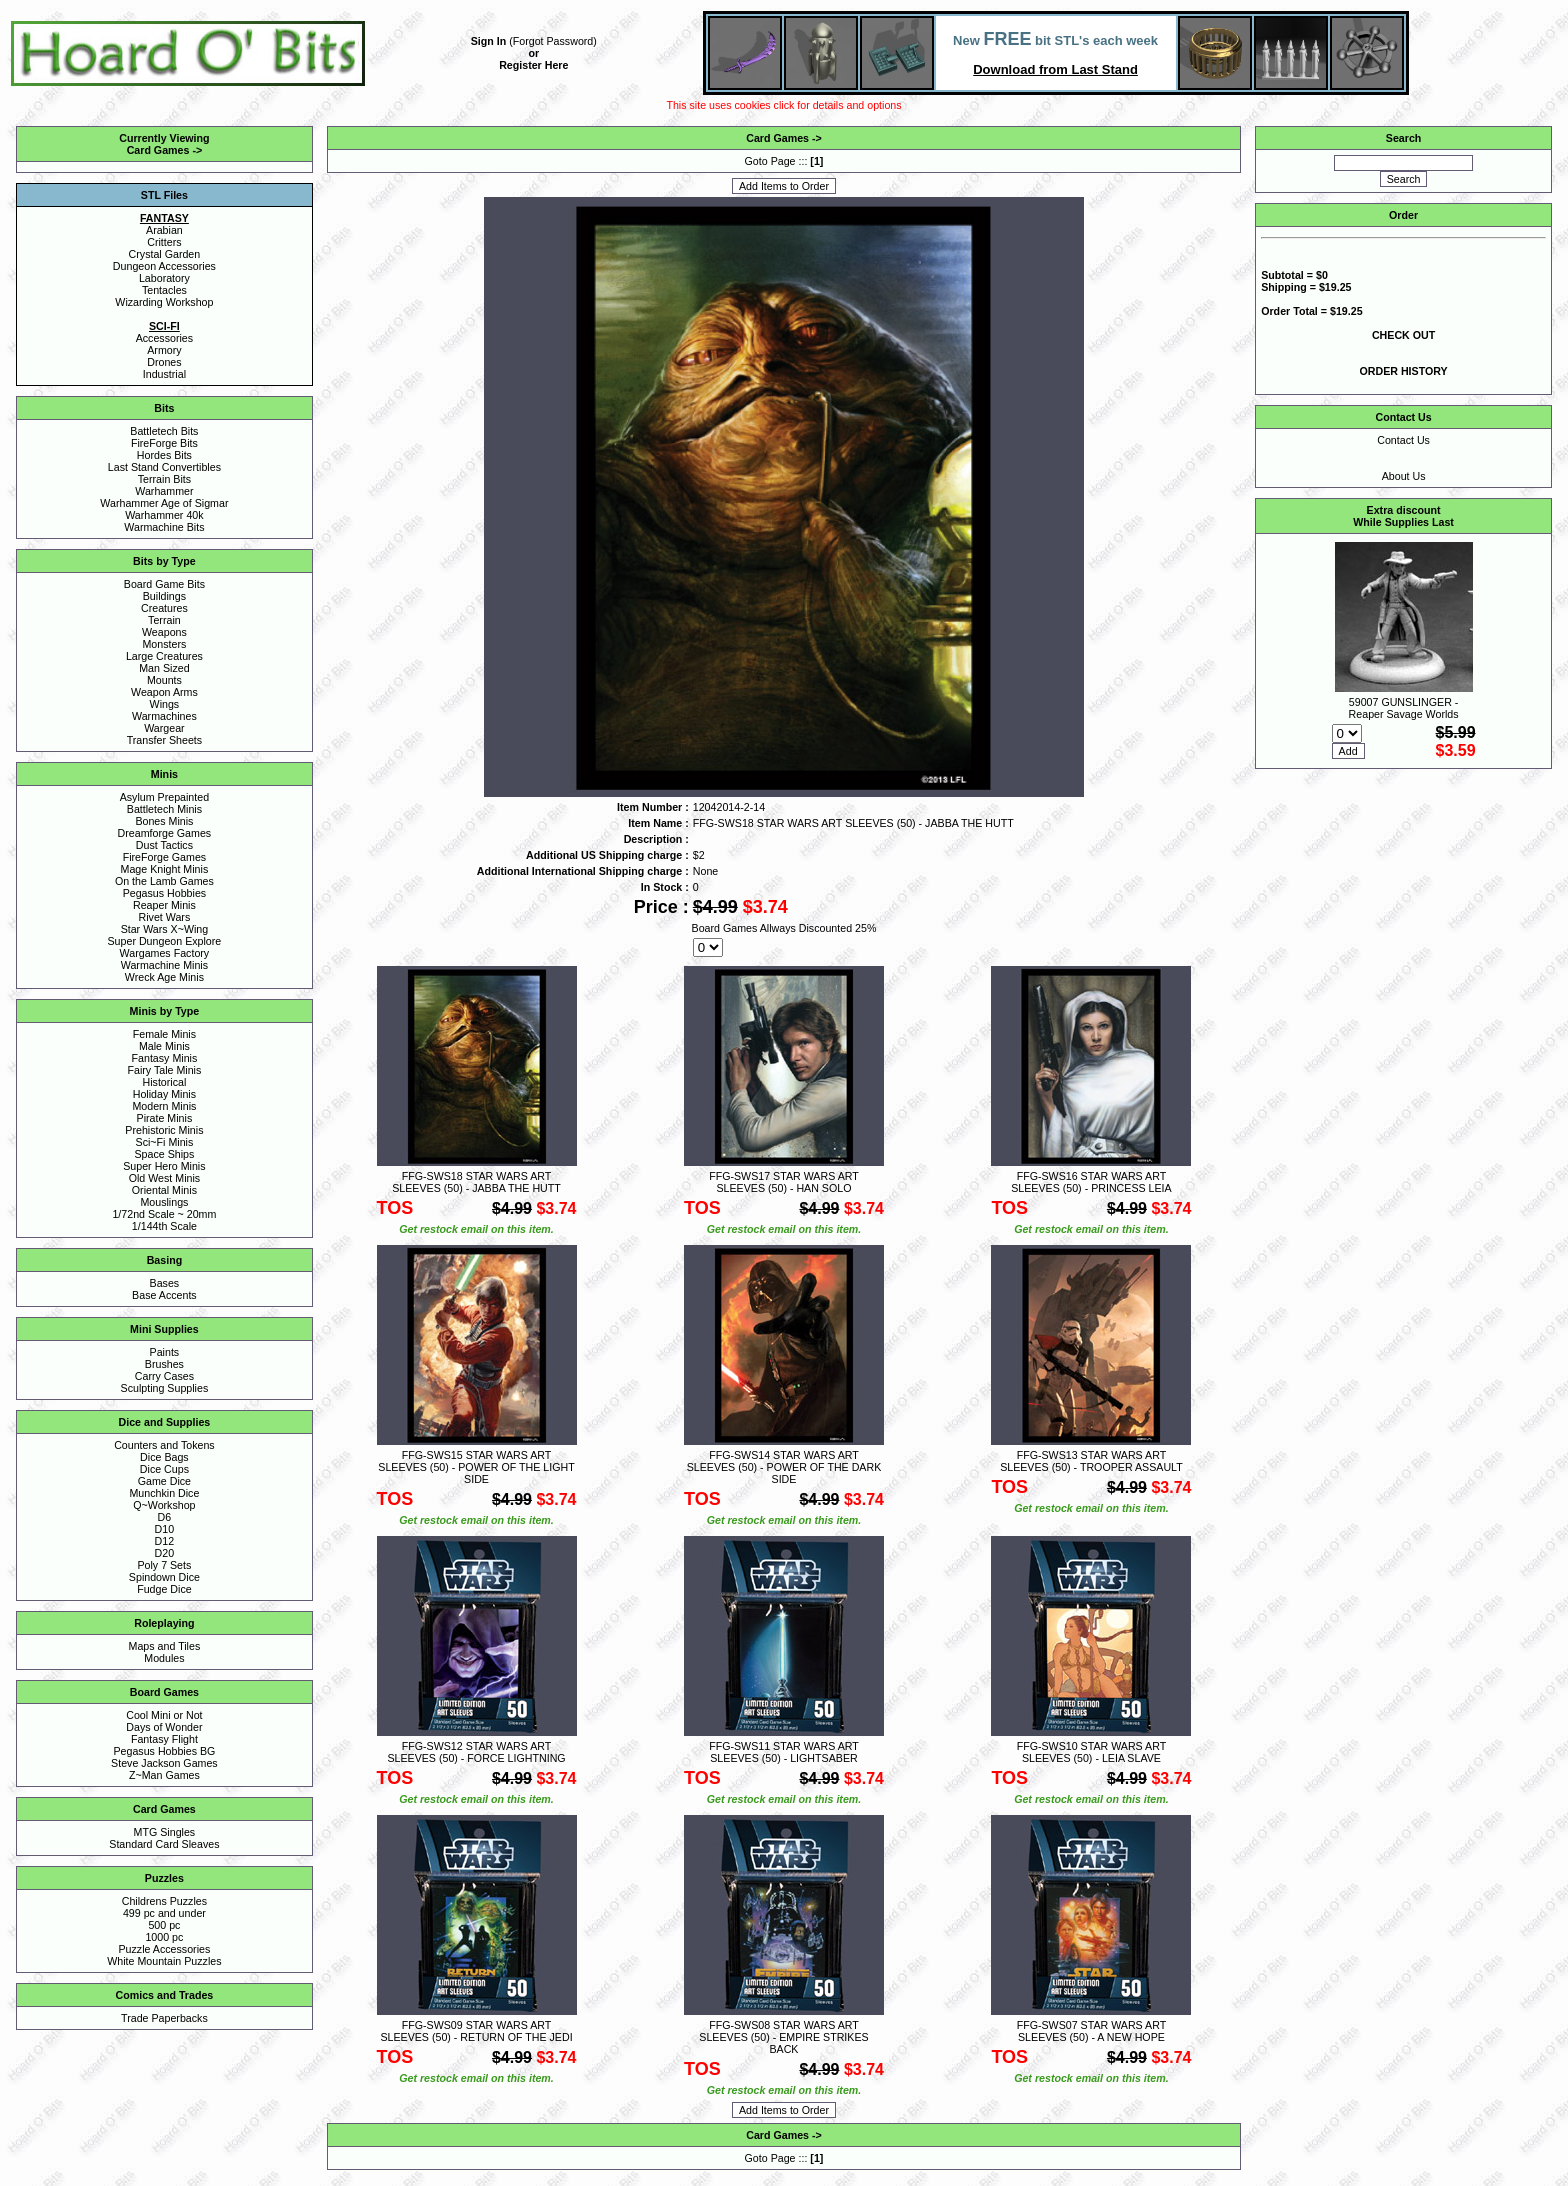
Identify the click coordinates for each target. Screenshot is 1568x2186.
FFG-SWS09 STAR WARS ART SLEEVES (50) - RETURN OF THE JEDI (476, 2031)
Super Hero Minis (164, 1166)
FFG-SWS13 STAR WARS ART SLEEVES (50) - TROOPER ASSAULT (1091, 1461)
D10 (165, 1529)
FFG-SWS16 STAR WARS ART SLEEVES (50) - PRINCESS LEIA (1091, 1182)
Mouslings (164, 1202)
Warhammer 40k (164, 515)
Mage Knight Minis (165, 869)
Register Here (533, 65)
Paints (165, 1352)
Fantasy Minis (165, 1058)
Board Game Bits (164, 584)
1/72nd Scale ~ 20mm (164, 1214)
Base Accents (164, 1295)
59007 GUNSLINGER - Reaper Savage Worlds (1404, 708)
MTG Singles (165, 1832)
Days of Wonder (164, 1727)
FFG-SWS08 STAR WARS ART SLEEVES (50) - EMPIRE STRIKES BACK (783, 2037)
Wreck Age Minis (164, 977)
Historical (164, 1082)
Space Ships (164, 1154)
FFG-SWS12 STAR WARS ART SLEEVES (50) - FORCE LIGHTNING (476, 1752)
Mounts (164, 680)
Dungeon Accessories (164, 266)
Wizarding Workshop (164, 302)
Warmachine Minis (164, 965)
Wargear (164, 728)
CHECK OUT (1403, 335)
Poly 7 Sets (164, 1565)
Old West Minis (164, 1178)
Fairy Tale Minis (164, 1070)
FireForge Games (165, 857)
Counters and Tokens (164, 1445)
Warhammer (164, 491)
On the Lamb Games (164, 881)
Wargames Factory (165, 953)
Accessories (164, 338)
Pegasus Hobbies (165, 893)
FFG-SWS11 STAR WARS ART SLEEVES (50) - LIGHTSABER (784, 1752)
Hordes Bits (164, 455)
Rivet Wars (165, 917)
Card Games (158, 150)
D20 (165, 1553)
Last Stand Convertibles (164, 467)
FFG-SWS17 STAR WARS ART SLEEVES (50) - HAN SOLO (784, 1182)
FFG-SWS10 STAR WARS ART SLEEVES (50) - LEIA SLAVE (1092, 1752)
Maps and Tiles (165, 1646)
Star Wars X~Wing (165, 929)
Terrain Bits (164, 479)
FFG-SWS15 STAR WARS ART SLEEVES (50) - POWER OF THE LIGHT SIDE (476, 1467)
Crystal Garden (165, 254)
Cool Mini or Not (164, 1715)
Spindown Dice (164, 1577)
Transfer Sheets (164, 740)
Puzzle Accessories (164, 1949)
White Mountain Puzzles (164, 1961)
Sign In (489, 41)
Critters (164, 242)
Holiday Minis (164, 1094)
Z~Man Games (164, 1775)
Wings (165, 704)
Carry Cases (164, 1376)
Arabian (164, 230)
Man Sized (164, 668)
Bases (165, 1283)
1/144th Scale (164, 1226)
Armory (164, 350)
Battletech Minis (164, 809)
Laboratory (164, 278)
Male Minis (164, 1046)
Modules (164, 1658)
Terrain (164, 620)
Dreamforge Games (165, 833)
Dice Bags (164, 1457)
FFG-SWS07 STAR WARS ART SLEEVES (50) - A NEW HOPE (1092, 2031)
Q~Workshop (164, 1505)
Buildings (164, 596)
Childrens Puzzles (164, 1901)
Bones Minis (164, 821)
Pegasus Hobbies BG (164, 1751)
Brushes (164, 1364)
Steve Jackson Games (164, 1763)
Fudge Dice (164, 1589)
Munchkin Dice (164, 1493)
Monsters (164, 644)
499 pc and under (164, 1913)
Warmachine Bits (164, 527)
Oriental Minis (164, 1190)
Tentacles (164, 290)
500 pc (164, 1925)
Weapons (164, 632)
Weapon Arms (164, 692)
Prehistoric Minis (164, 1130)
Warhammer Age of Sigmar (164, 503)
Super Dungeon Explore (165, 941)
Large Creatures (164, 656)
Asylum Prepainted (164, 797)
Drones (164, 362)
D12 (165, 1541)
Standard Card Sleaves (164, 1844)
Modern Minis (164, 1106)
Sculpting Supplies (165, 1388)
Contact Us (1403, 440)
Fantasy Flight (164, 1739)
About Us (1404, 476)
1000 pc (164, 1937)
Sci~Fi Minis (165, 1142)
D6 (165, 1517)
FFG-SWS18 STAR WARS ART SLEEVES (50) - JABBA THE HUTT (476, 1182)
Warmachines (164, 716)
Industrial (164, 374)
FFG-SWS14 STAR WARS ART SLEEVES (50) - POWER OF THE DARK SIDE (784, 1467)
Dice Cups (164, 1469)
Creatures (164, 608)
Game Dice (164, 1481)
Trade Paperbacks (164, 2018)
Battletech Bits (164, 431)
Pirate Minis (165, 1118)
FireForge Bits (164, 443)
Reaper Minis (164, 905)
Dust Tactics (164, 845)
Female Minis (164, 1034)
